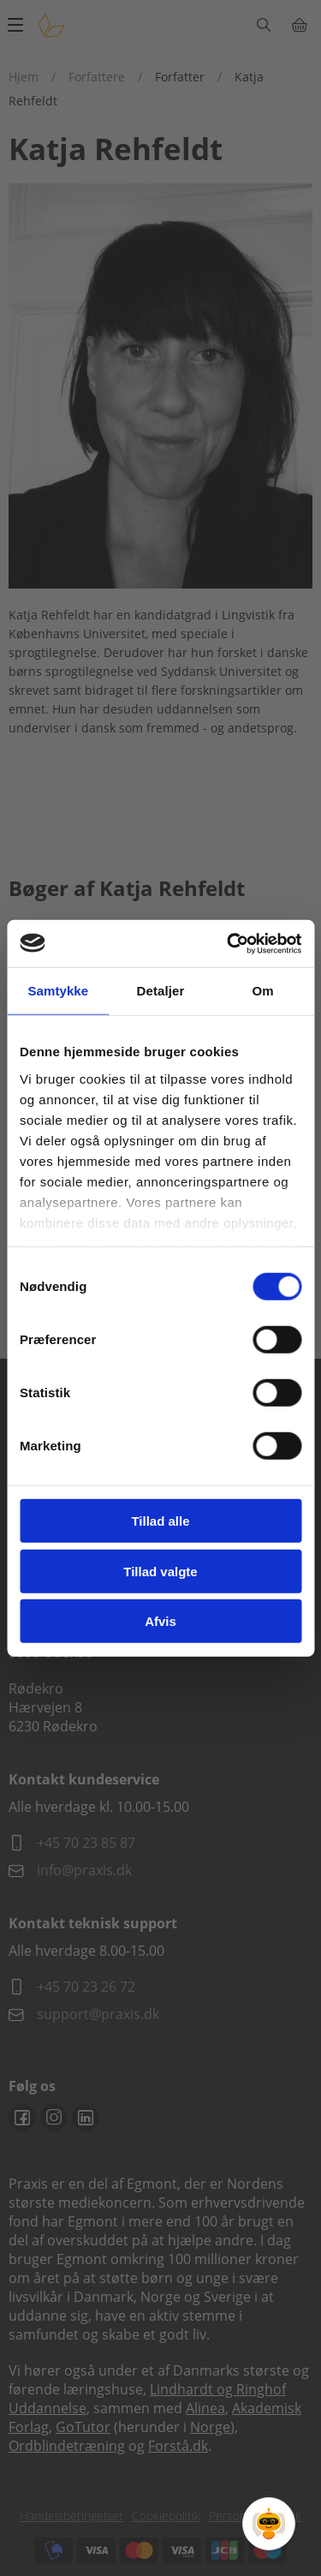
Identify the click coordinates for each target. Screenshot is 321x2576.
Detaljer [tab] (161, 990)
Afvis (160, 1621)
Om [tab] (263, 990)
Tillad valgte (160, 1570)
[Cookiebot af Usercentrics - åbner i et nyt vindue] (228, 943)
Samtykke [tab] (57, 990)
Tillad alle (160, 1521)
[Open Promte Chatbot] (268, 2523)
